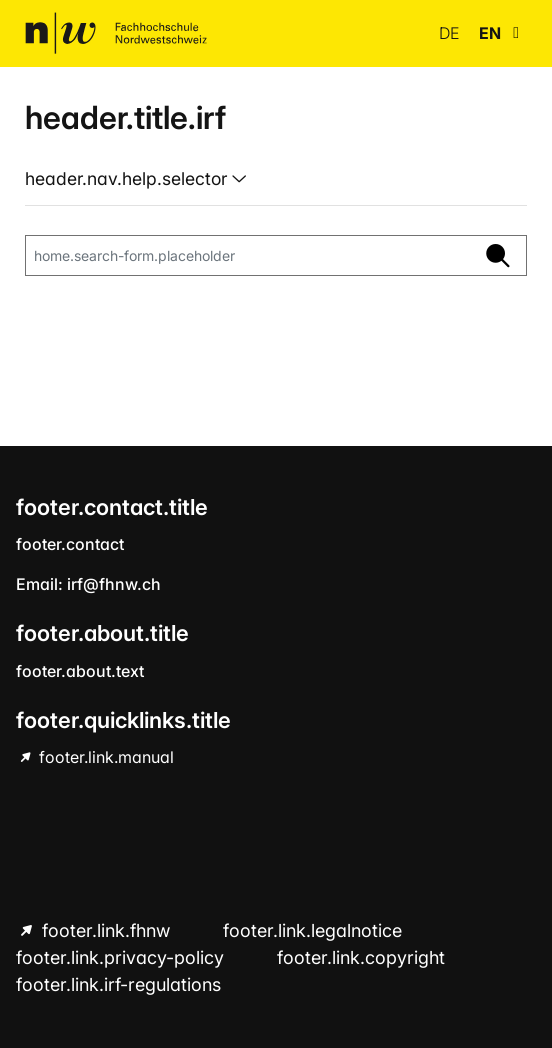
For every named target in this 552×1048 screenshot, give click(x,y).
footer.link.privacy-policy (122, 957)
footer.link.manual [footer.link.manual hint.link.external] (104, 757)
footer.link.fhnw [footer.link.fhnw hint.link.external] (106, 930)
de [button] (451, 33)
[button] (516, 33)
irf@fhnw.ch (114, 584)
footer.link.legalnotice (312, 930)
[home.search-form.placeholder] (248, 256)
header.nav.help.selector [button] (128, 178)
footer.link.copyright (361, 957)
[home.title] (116, 33)
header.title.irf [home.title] (125, 117)
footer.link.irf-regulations (118, 984)
